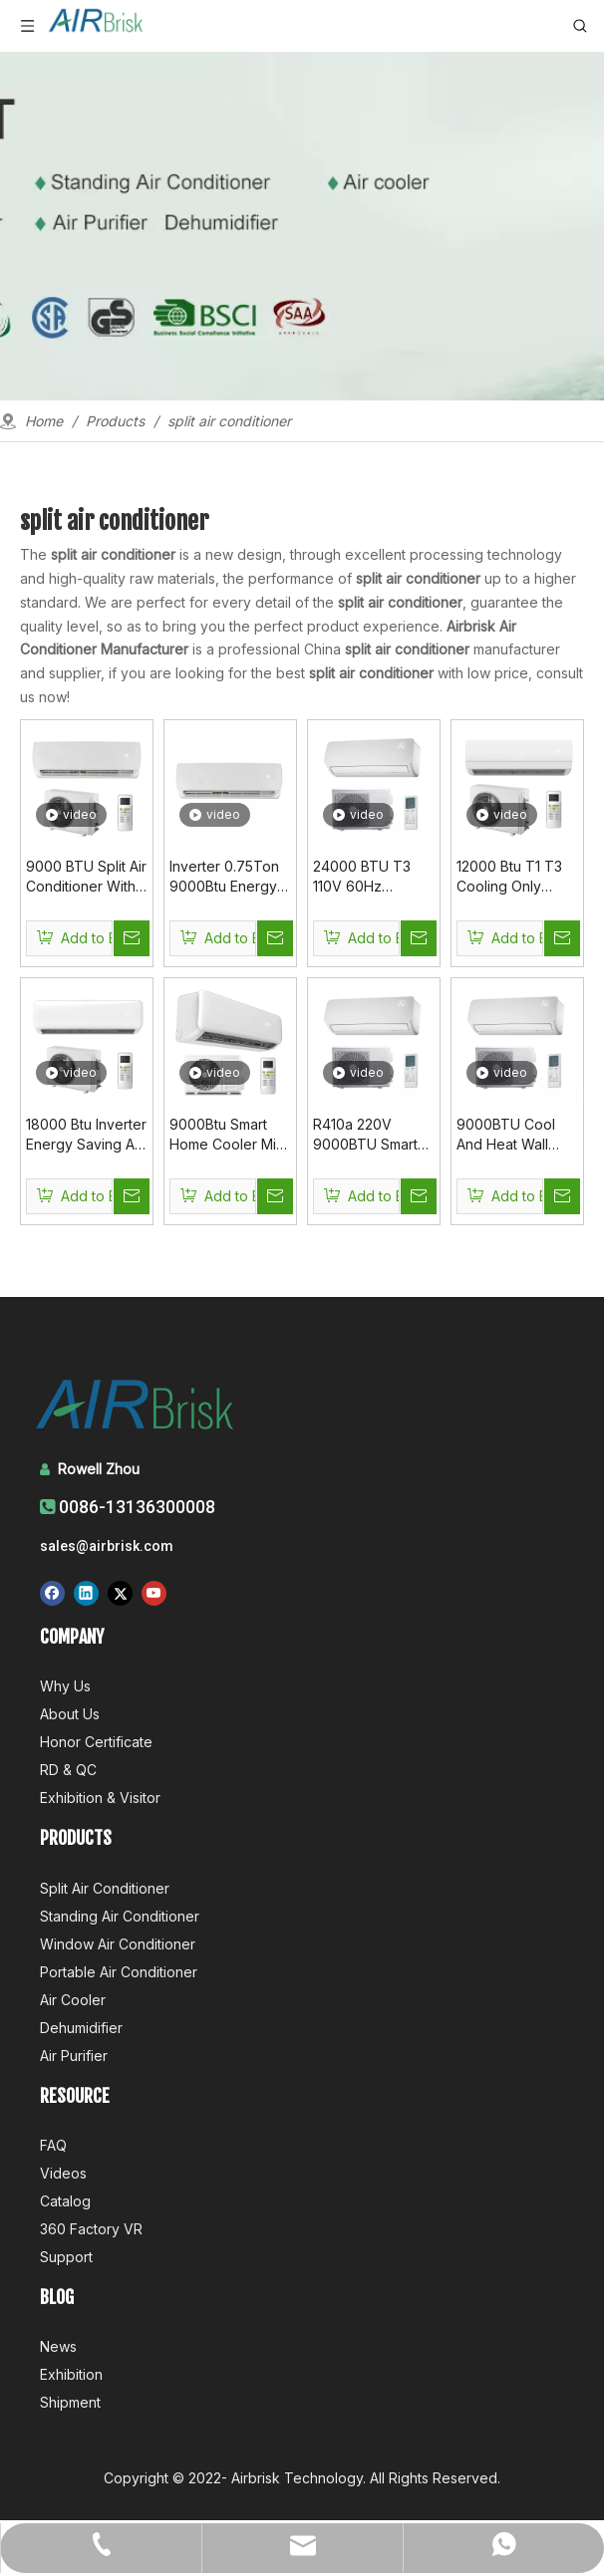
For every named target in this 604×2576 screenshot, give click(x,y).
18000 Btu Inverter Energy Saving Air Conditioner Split (86, 1135)
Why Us (65, 1685)
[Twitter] (120, 1593)
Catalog (65, 2200)
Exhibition (71, 2374)
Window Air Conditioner (117, 1943)
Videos (63, 2173)
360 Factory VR (91, 2228)
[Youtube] (154, 1593)
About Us (70, 1713)
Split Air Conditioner (104, 1888)
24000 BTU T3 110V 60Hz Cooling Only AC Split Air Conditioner (367, 877)
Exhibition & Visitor (100, 1797)
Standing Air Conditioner (119, 1916)
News (58, 2346)
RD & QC (68, 1769)
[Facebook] (52, 1593)
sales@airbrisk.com (106, 1546)
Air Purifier (74, 2055)
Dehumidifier (81, 2027)
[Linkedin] (86, 1593)
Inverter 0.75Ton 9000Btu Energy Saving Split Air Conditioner (224, 877)
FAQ (53, 2145)
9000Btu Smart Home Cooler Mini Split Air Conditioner (228, 1135)
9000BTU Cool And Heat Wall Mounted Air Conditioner (505, 1135)
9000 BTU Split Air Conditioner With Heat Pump (86, 877)
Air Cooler (73, 1999)
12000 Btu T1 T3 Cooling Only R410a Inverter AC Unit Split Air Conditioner (515, 877)
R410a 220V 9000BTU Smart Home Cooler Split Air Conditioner (373, 1135)
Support (66, 2256)
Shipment (70, 2402)
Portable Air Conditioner (118, 1971)
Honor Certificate (96, 1741)
